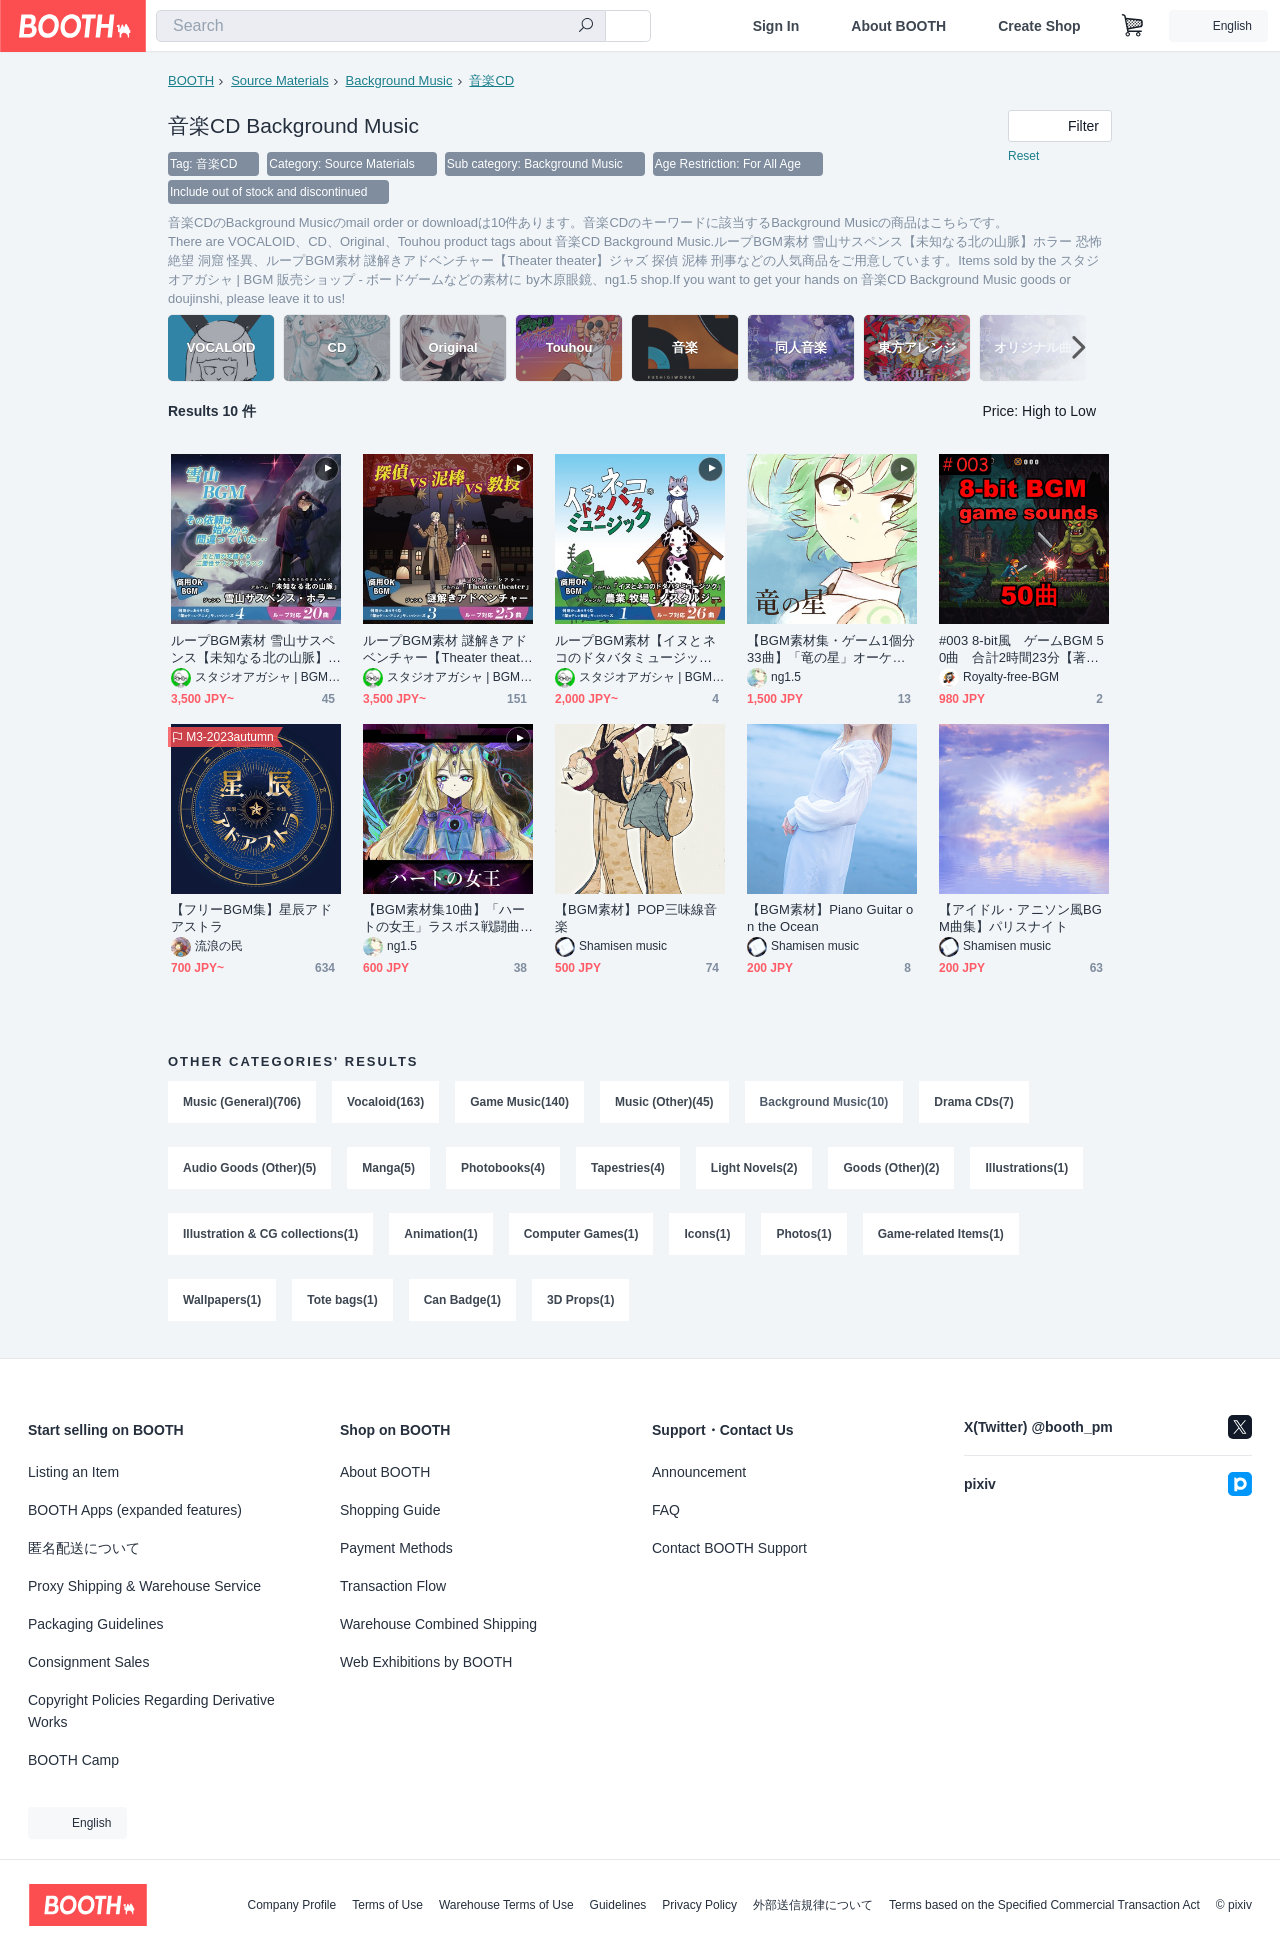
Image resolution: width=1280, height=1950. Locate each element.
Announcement (699, 1472)
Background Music (399, 80)
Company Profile (291, 1905)
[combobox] (381, 26)
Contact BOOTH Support (729, 1548)
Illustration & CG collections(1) (270, 1234)
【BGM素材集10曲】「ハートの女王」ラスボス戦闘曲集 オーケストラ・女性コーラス (444, 918)
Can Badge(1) (462, 1300)
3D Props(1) (580, 1300)
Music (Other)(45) (664, 1102)
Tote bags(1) (342, 1300)
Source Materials (280, 80)
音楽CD (491, 80)
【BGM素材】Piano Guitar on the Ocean (830, 918)
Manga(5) (388, 1168)
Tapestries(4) (628, 1168)
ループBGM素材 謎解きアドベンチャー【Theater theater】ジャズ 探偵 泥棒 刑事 (445, 649)
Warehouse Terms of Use (506, 1905)
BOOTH (191, 80)
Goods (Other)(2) (891, 1168)
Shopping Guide (390, 1510)
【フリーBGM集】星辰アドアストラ (251, 918)
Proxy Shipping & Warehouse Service (144, 1586)
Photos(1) (803, 1234)
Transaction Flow (393, 1586)
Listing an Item (73, 1472)
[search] (586, 27)
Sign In (776, 26)
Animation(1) (440, 1234)
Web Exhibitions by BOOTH (426, 1662)
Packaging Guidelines (95, 1624)
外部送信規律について (813, 1905)
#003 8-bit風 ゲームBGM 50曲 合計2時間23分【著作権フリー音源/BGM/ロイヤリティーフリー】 (1023, 649)
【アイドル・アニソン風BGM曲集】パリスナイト (1020, 918)
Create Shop (1039, 26)
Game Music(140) (519, 1102)
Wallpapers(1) (222, 1300)
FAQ (666, 1510)
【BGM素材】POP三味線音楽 (636, 918)
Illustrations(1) (1026, 1168)
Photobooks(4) (503, 1168)
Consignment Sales (88, 1662)
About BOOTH (898, 26)
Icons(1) (707, 1234)
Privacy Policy (699, 1905)
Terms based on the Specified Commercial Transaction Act (1044, 1905)
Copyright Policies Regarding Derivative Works (151, 1711)
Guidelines (618, 1905)
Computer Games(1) (581, 1234)
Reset (1023, 156)
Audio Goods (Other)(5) (249, 1168)
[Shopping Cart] (1133, 26)
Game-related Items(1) (941, 1234)
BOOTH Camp (73, 1760)
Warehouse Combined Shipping (438, 1624)
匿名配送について (84, 1548)
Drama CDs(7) (973, 1102)
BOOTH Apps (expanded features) (135, 1510)
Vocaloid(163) (385, 1102)
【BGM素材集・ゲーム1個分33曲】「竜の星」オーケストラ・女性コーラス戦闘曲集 (831, 649)
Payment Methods (396, 1548)
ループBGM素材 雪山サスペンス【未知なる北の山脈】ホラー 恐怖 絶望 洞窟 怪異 (253, 649)
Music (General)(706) (242, 1102)
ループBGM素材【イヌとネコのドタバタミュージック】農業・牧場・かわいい (635, 649)
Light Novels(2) (754, 1168)
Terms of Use (387, 1905)
